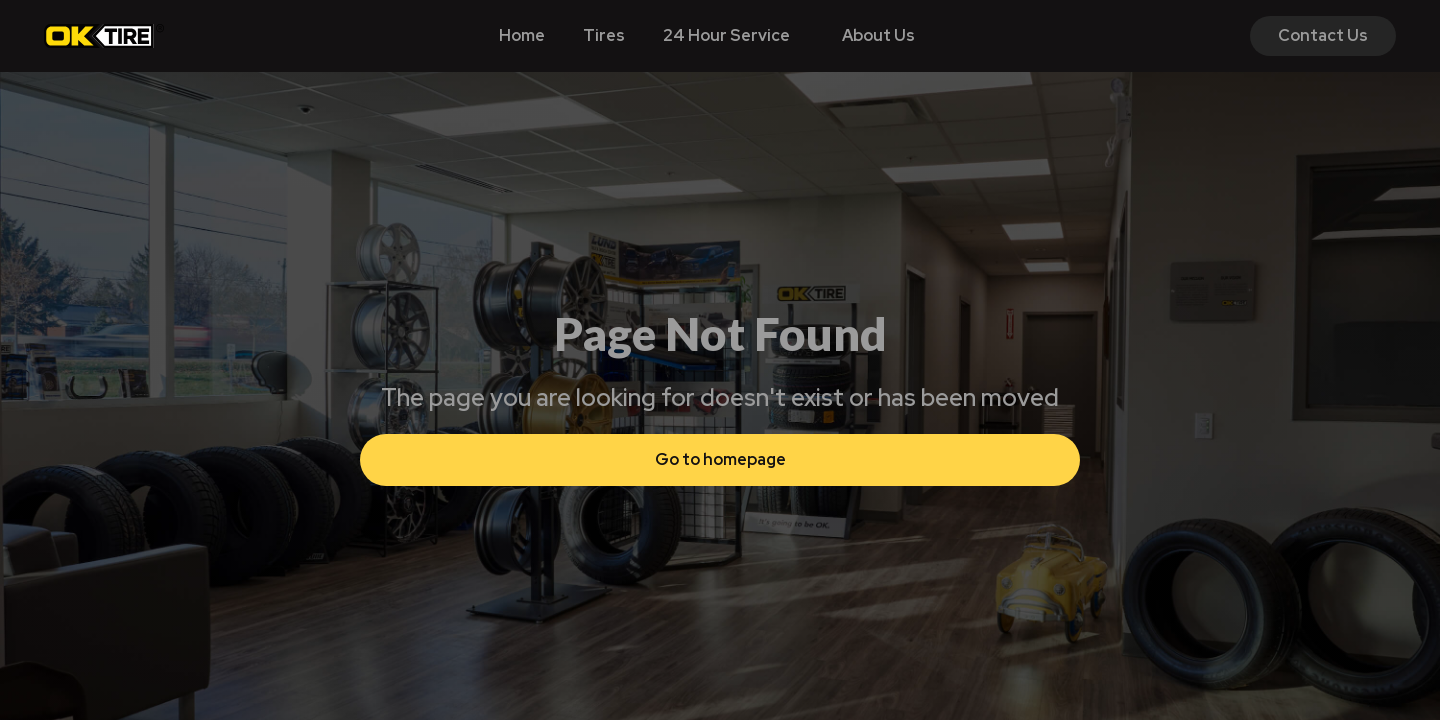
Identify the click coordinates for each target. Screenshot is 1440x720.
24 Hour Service (726, 35)
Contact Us (1323, 35)
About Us (878, 35)
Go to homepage (720, 459)
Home (522, 35)
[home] (104, 36)
